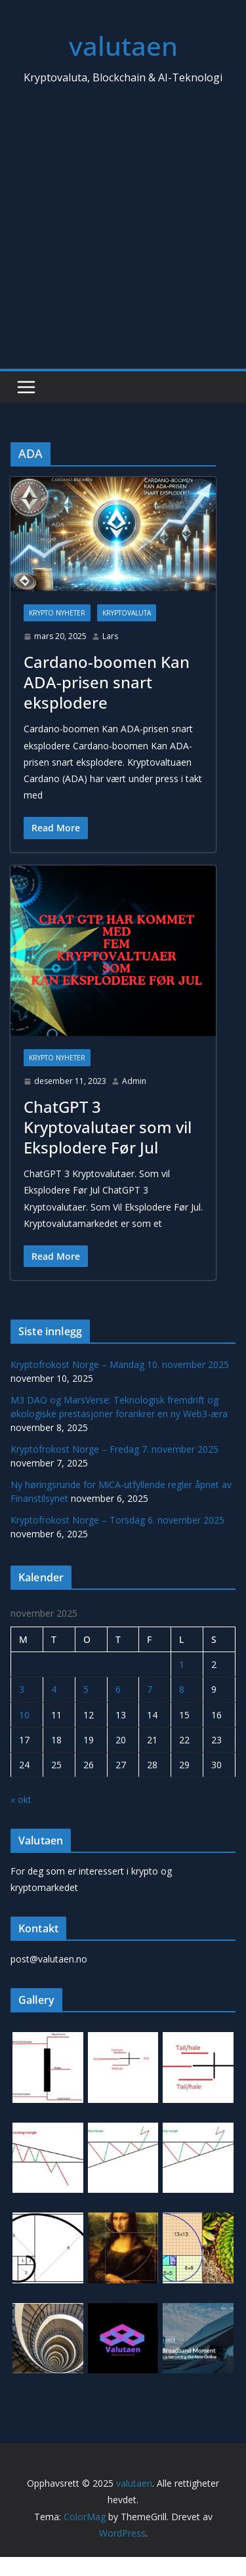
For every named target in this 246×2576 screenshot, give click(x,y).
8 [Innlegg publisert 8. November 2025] (181, 1689)
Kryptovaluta (126, 612)
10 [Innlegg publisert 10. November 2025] (24, 1715)
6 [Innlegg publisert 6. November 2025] (118, 1689)
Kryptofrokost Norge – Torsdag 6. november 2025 (117, 1520)
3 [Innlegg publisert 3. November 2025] (21, 1689)
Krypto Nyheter (57, 612)
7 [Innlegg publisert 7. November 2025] (149, 1689)
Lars (110, 636)
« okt (20, 1799)
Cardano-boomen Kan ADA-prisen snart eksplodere (107, 682)
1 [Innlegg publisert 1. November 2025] (181, 1664)
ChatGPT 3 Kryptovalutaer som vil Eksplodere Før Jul (108, 1127)
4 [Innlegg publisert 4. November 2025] (53, 1689)
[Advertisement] (123, 239)
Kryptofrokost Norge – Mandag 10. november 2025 (119, 1364)
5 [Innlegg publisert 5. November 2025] (86, 1689)
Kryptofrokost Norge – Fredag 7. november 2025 (114, 1449)
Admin (134, 1081)
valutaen (123, 46)
